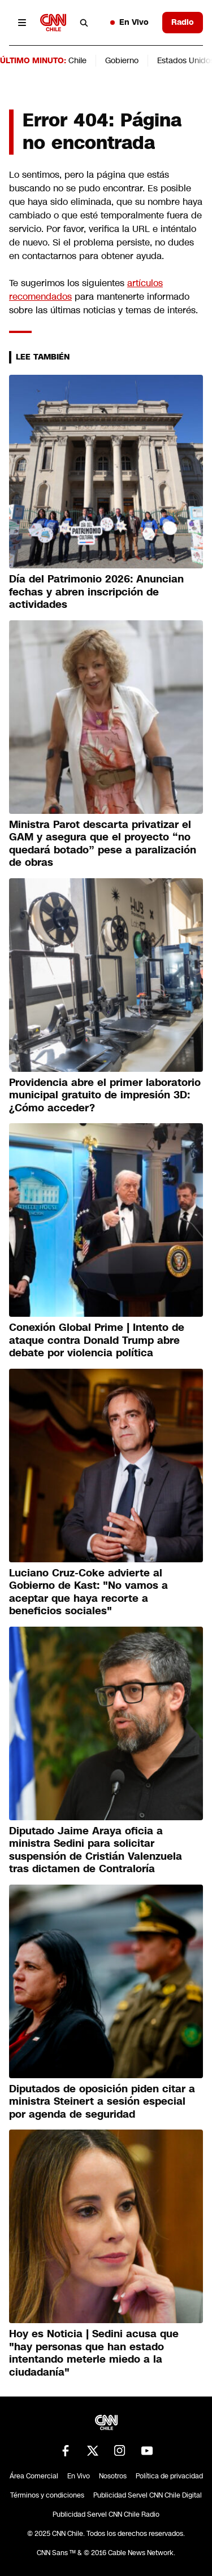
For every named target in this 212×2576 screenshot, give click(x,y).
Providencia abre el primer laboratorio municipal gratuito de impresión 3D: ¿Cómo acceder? (105, 1095)
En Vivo (129, 22)
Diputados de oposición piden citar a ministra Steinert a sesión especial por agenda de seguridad (102, 2102)
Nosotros (113, 2476)
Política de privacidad (169, 2476)
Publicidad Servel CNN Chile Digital (147, 2495)
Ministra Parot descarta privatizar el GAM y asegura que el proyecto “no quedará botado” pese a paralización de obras (102, 843)
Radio (182, 22)
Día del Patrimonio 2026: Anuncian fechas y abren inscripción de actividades (96, 592)
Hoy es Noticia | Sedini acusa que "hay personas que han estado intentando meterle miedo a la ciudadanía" (94, 2353)
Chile (77, 60)
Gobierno (122, 60)
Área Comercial (34, 2476)
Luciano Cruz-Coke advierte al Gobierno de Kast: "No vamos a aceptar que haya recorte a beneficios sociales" (88, 1592)
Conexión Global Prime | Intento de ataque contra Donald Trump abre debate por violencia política (96, 1340)
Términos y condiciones (47, 2495)
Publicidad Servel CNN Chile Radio (106, 2514)
